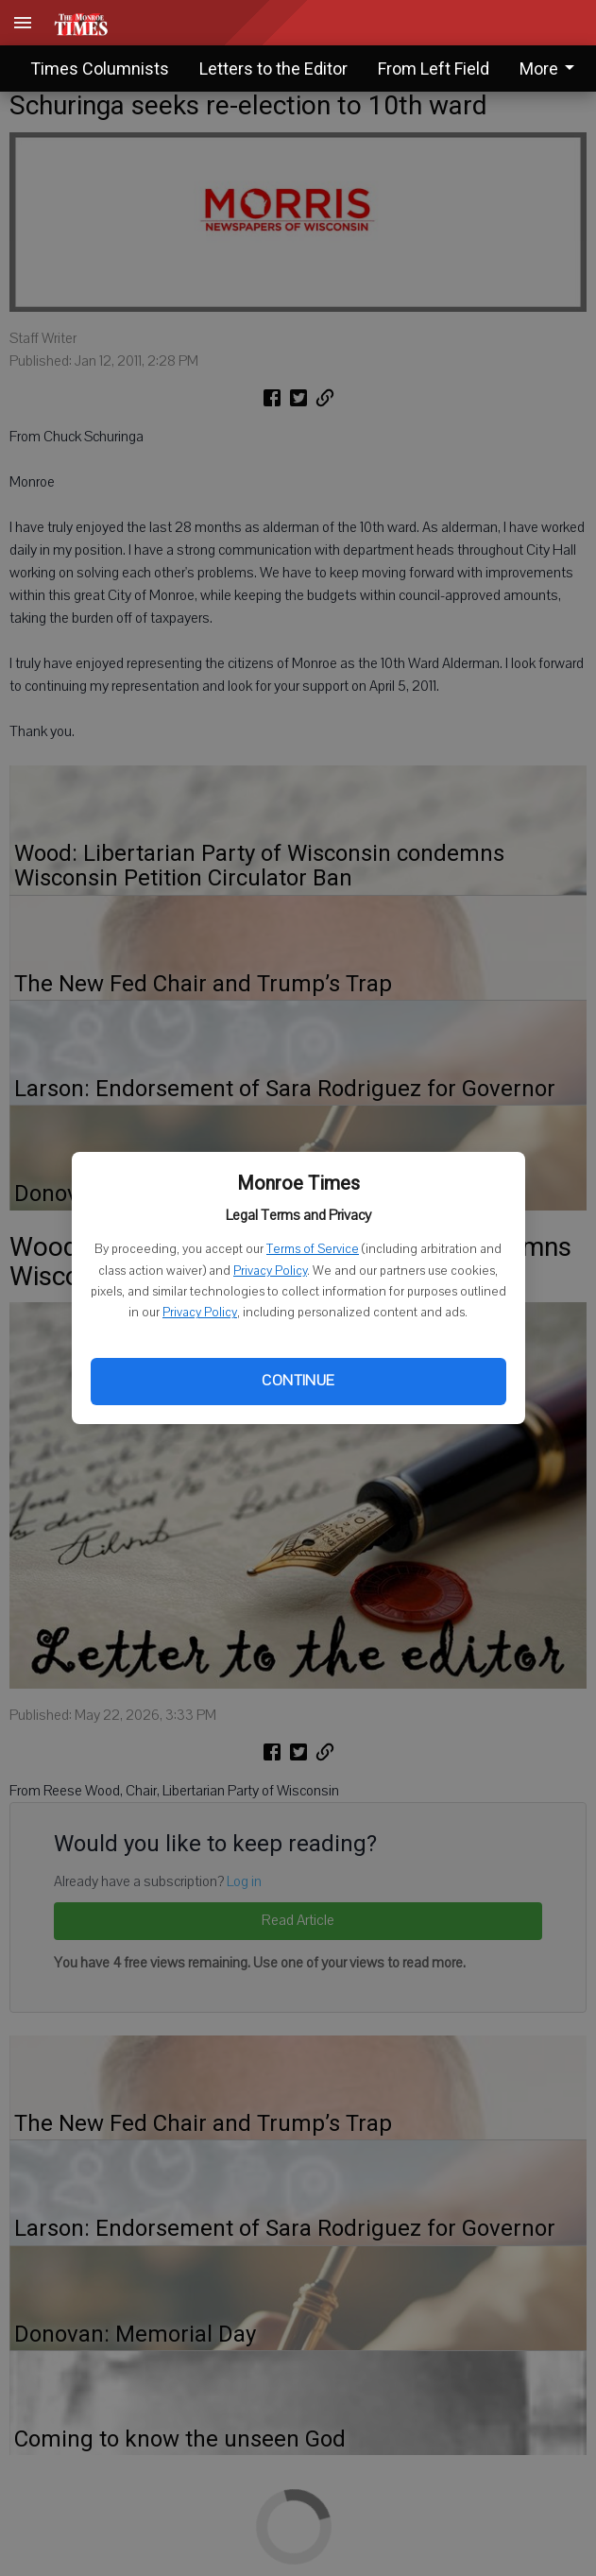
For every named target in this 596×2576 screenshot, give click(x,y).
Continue (297, 1380)
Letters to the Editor (273, 68)
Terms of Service (312, 1249)
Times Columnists (99, 68)
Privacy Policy (270, 1270)
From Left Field (433, 68)
